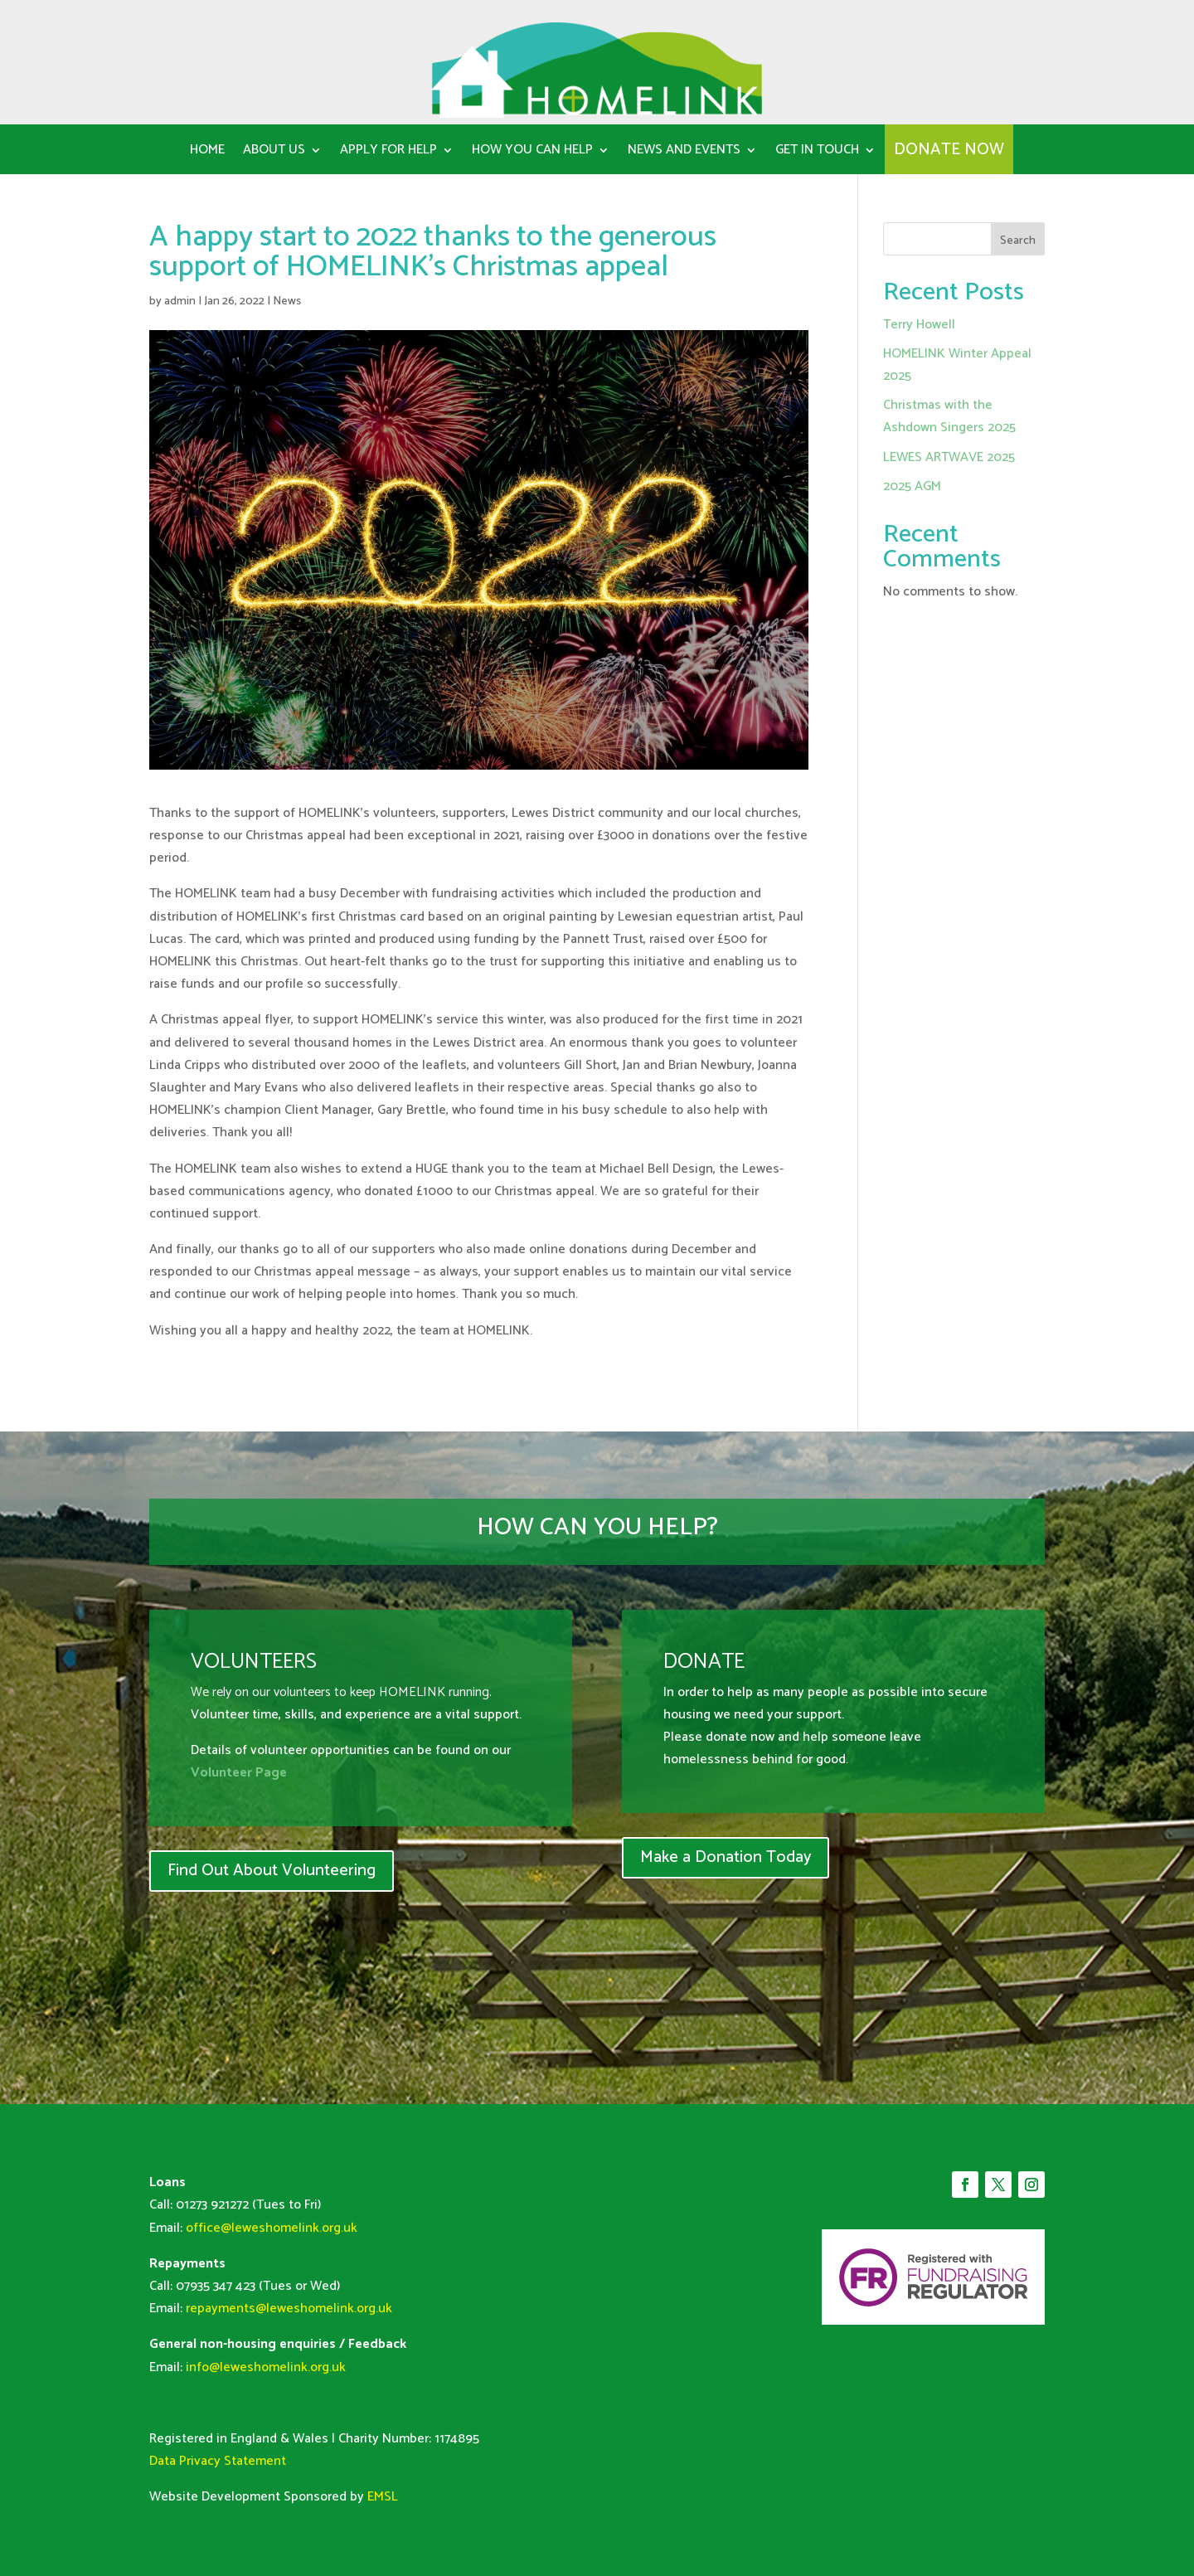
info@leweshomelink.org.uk (266, 2367)
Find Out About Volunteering (271, 1870)
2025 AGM (912, 486)
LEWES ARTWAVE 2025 (949, 457)
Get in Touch (817, 152)
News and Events (684, 152)
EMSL (382, 2497)
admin (180, 301)
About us (274, 152)
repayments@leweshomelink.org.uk (289, 2308)
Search (1018, 240)
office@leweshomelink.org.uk (271, 2228)
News (287, 301)
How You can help (532, 152)
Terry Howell (919, 324)
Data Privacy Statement (217, 2461)
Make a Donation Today (725, 1857)
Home (207, 152)
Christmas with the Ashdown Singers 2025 (949, 416)
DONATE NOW (949, 153)
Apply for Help (388, 152)
